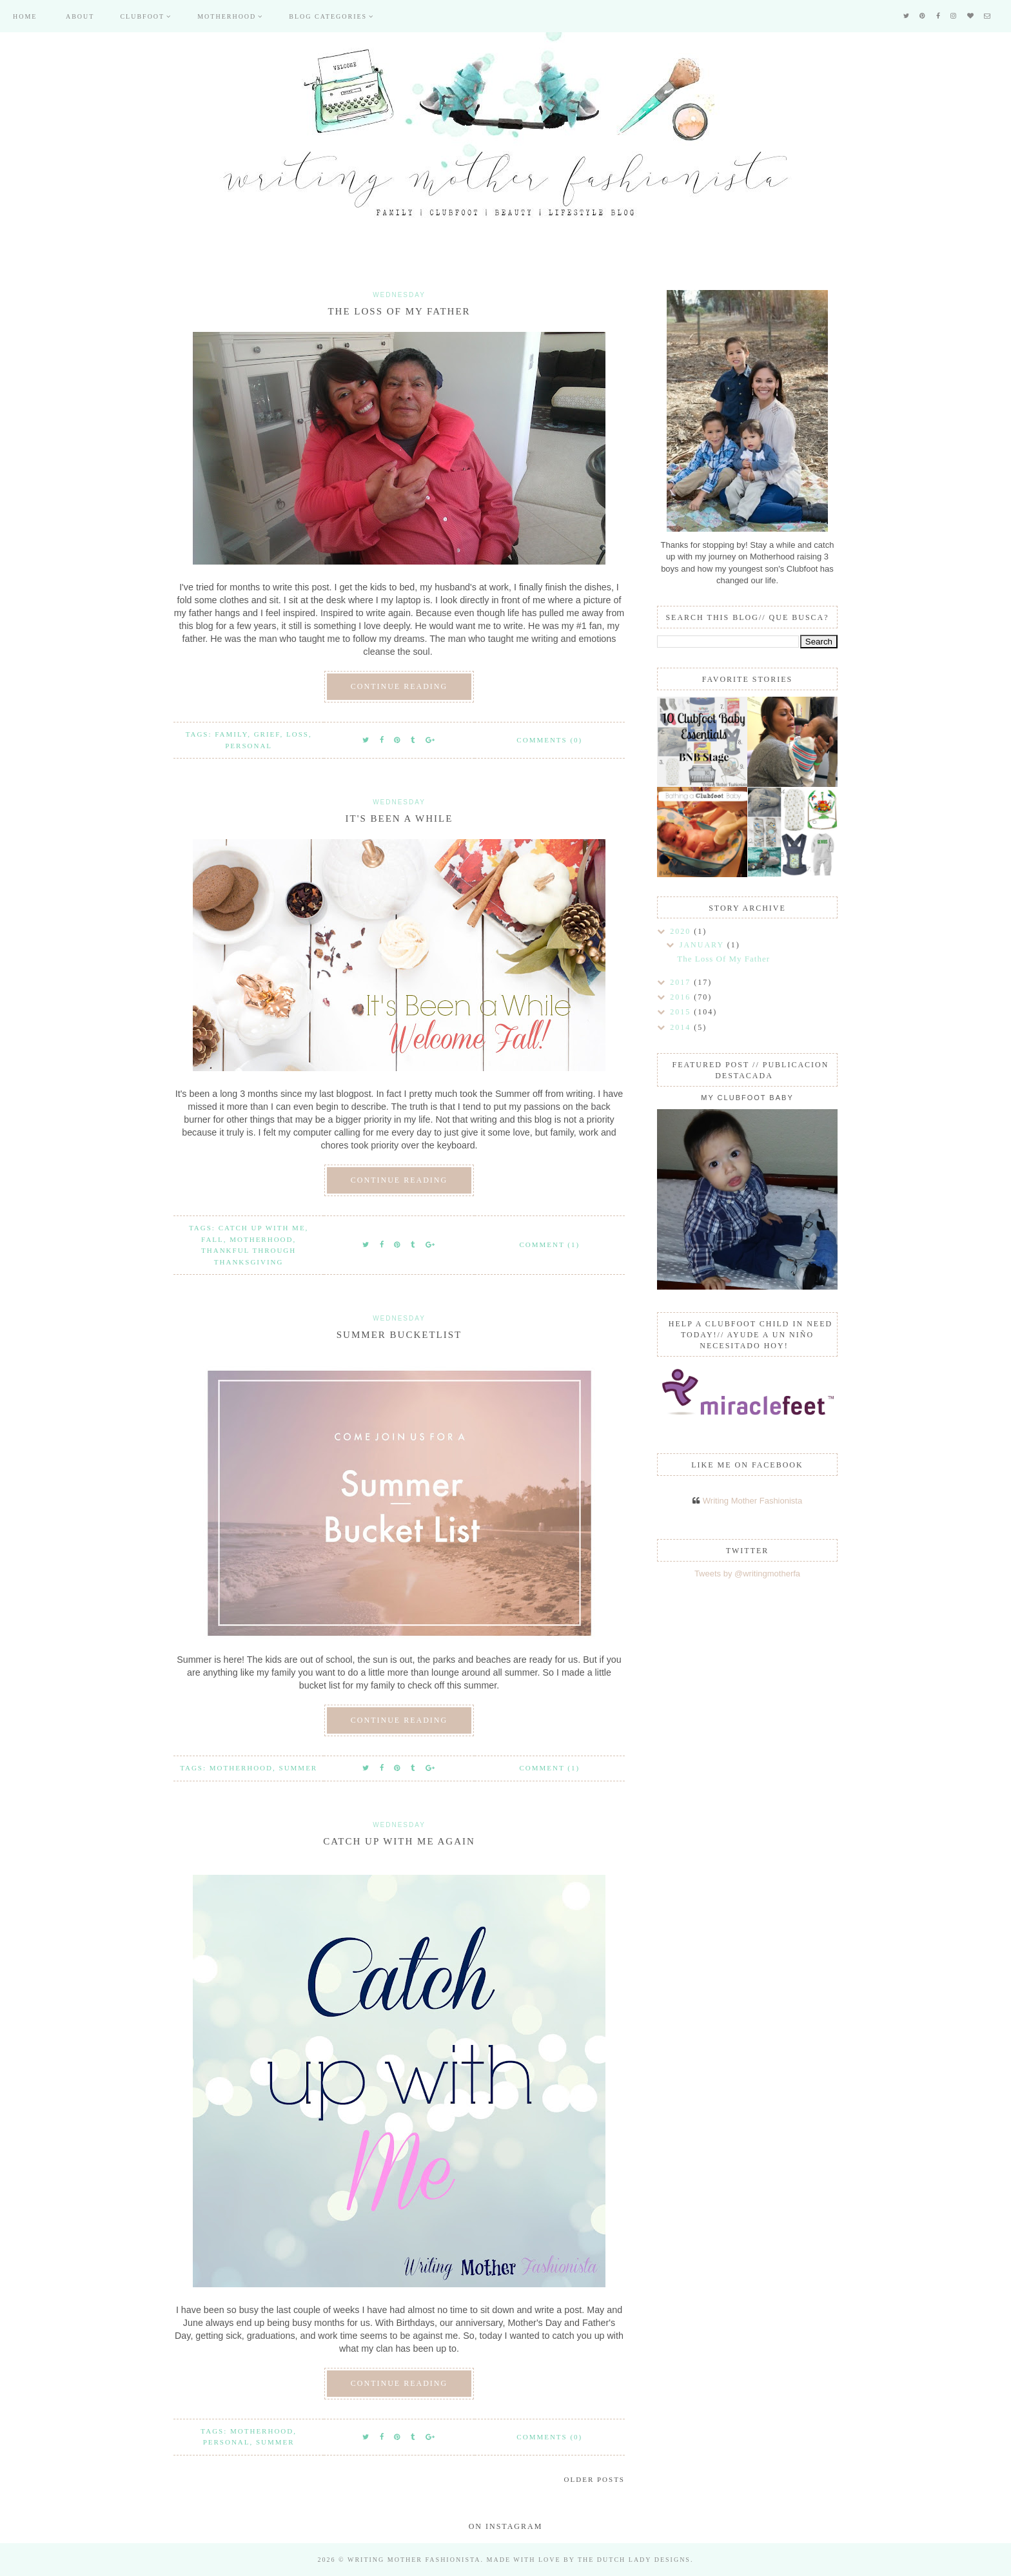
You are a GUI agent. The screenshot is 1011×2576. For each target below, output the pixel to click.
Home (25, 16)
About (80, 16)
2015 (682, 1011)
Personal (248, 746)
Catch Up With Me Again (399, 1841)
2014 (682, 1027)
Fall (212, 1239)
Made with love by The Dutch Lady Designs (589, 2559)
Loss (297, 734)
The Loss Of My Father (399, 311)
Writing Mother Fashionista (752, 1501)
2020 (682, 931)
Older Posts (594, 2479)
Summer (298, 1768)
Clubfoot (142, 16)
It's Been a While (399, 818)
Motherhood (226, 16)
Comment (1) (550, 1244)
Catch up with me (262, 1228)
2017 (682, 982)
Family (231, 734)
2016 (682, 997)
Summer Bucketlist (399, 1335)
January (703, 944)
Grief (267, 734)
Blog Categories (328, 16)
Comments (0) (549, 740)
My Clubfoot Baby (747, 1097)
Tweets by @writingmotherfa (747, 1573)
